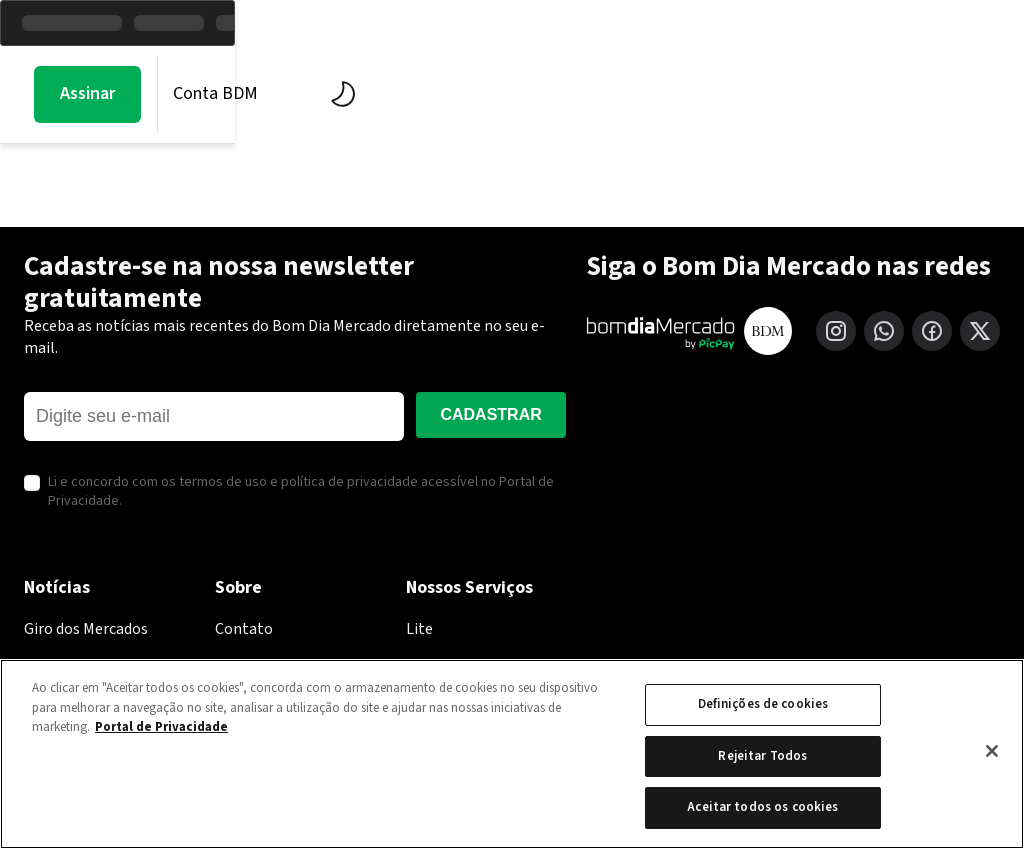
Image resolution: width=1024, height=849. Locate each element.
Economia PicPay (563, 94)
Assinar (736, 93)
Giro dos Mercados (86, 629)
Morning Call (89, 94)
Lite (419, 629)
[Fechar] (992, 751)
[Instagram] (836, 331)
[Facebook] (932, 331)
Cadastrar (490, 414)
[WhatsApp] (884, 331)
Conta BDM (864, 93)
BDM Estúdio (387, 94)
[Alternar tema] (987, 94)
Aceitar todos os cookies (762, 807)
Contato (244, 629)
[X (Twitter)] (980, 331)
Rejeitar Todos (762, 756)
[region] (512, 754)
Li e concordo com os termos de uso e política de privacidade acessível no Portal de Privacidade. (301, 492)
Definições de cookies (763, 704)
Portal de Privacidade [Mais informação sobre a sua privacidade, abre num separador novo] (161, 727)
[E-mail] (214, 416)
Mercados (238, 94)
